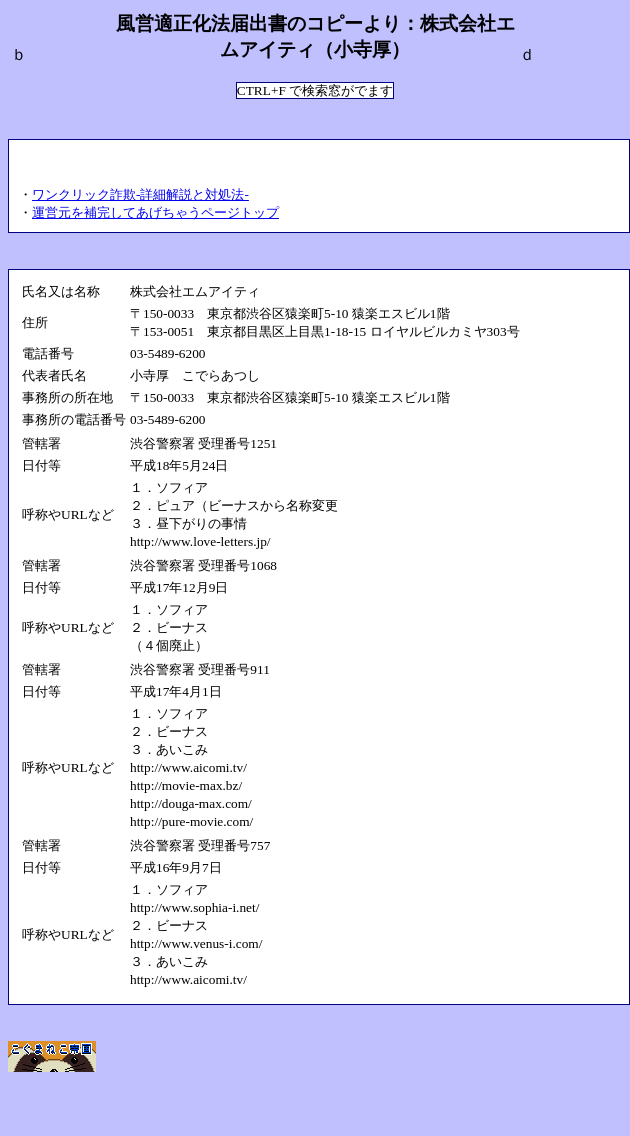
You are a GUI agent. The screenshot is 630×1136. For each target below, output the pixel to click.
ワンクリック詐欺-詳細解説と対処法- (140, 194)
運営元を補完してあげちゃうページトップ (155, 212)
